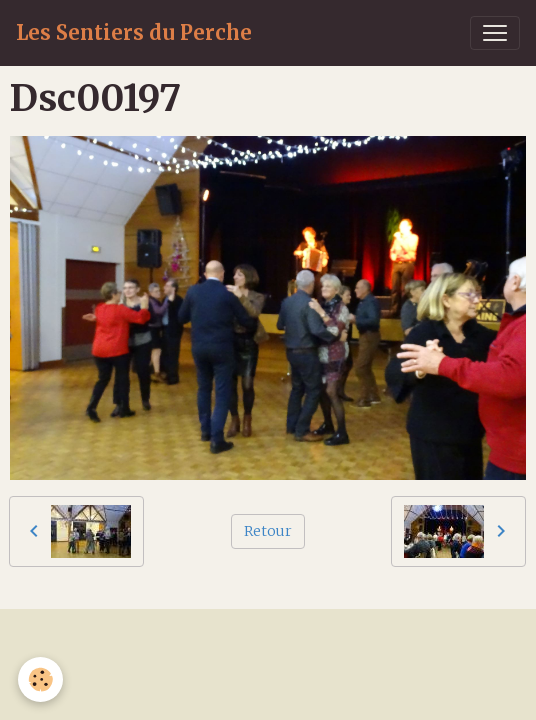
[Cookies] (40, 679)
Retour (268, 531)
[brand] (134, 33)
